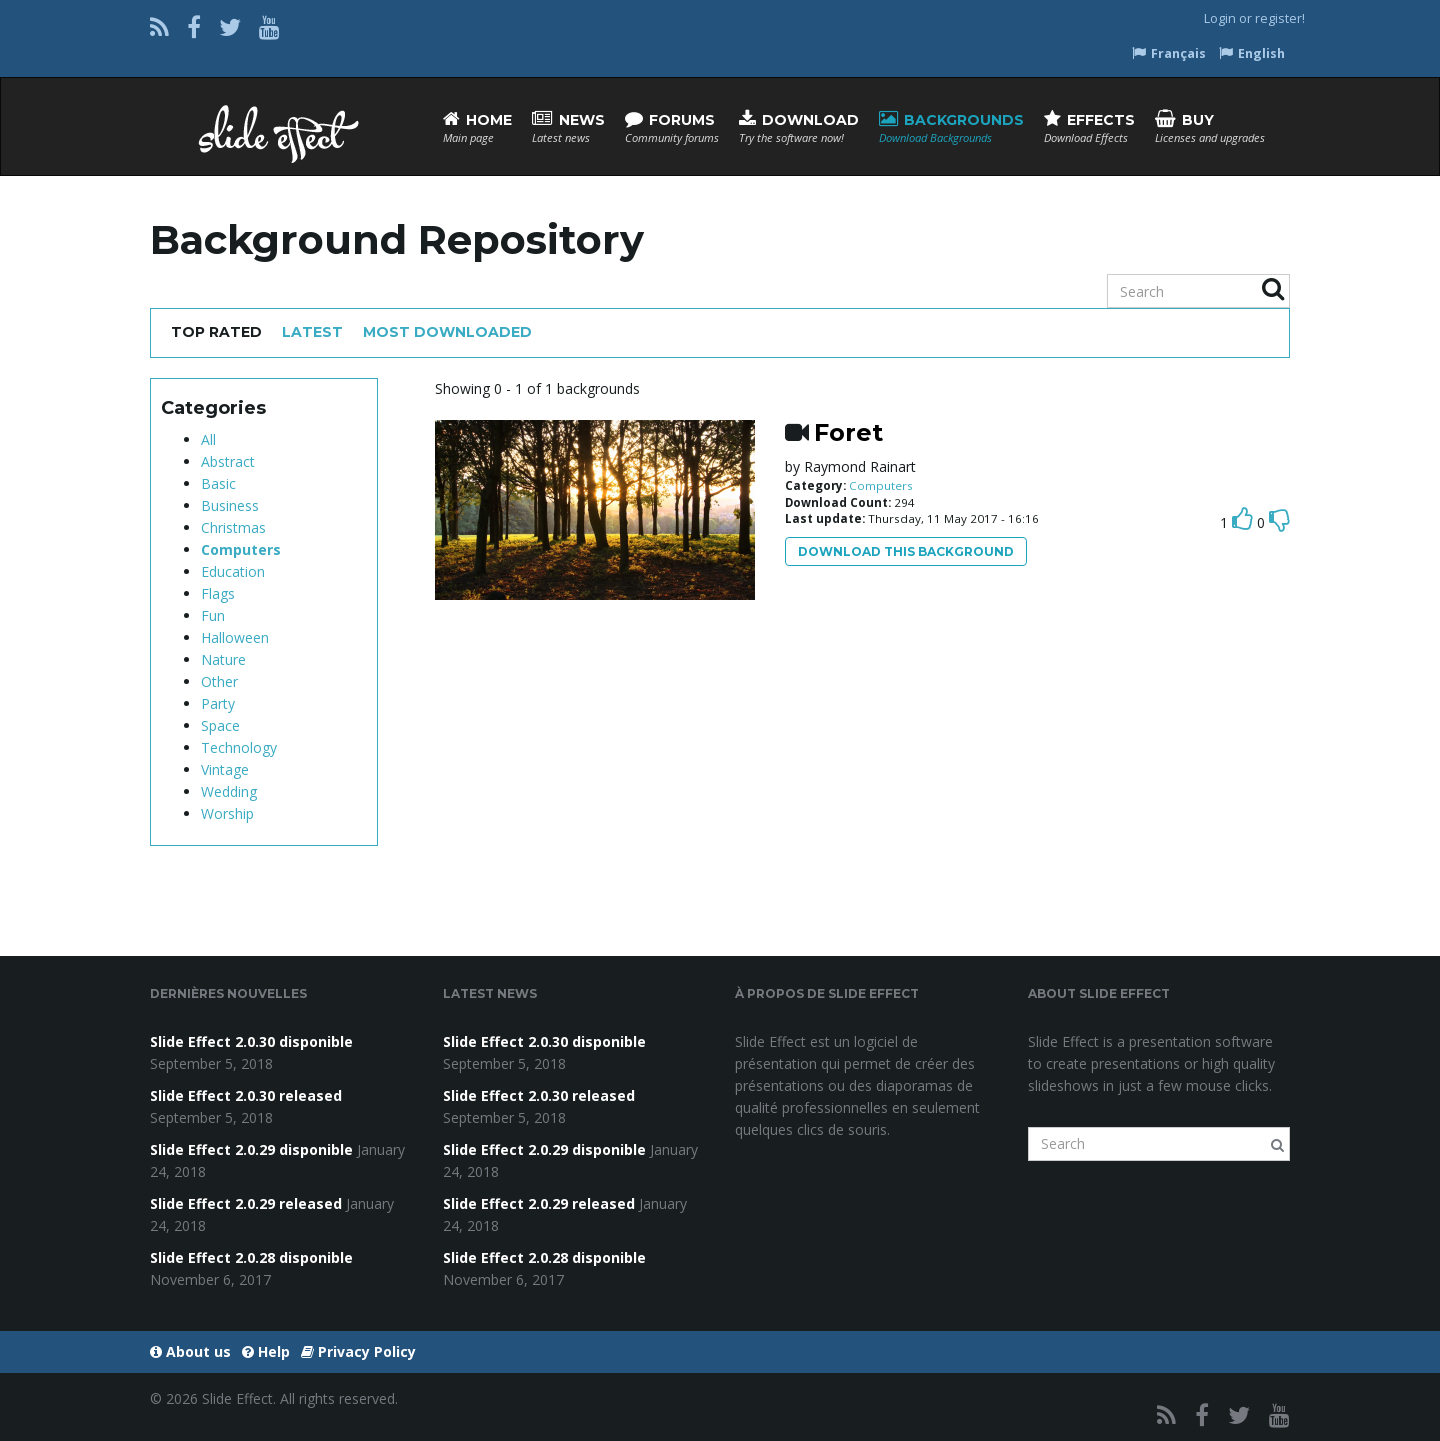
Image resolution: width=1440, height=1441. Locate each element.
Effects (1089, 127)
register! (1280, 18)
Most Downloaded (447, 332)
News (568, 127)
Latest (312, 332)
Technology (239, 747)
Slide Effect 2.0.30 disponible (251, 1041)
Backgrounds (951, 127)
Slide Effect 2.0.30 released (246, 1095)
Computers (241, 549)
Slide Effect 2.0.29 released (246, 1203)
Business (230, 505)
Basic (218, 483)
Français (1169, 53)
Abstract (228, 461)
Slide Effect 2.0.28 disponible (251, 1257)
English (1252, 53)
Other (219, 681)
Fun (213, 615)
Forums (672, 127)
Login (1220, 18)
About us (190, 1351)
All (208, 439)
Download (799, 127)
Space (220, 725)
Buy (1210, 127)
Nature (223, 659)
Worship (227, 813)
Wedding (229, 791)
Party (218, 703)
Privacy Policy (358, 1351)
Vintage (225, 769)
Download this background (906, 551)
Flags (218, 593)
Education (233, 571)
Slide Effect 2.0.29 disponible (251, 1149)
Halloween (235, 637)
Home (477, 127)
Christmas (233, 527)
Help (266, 1351)
